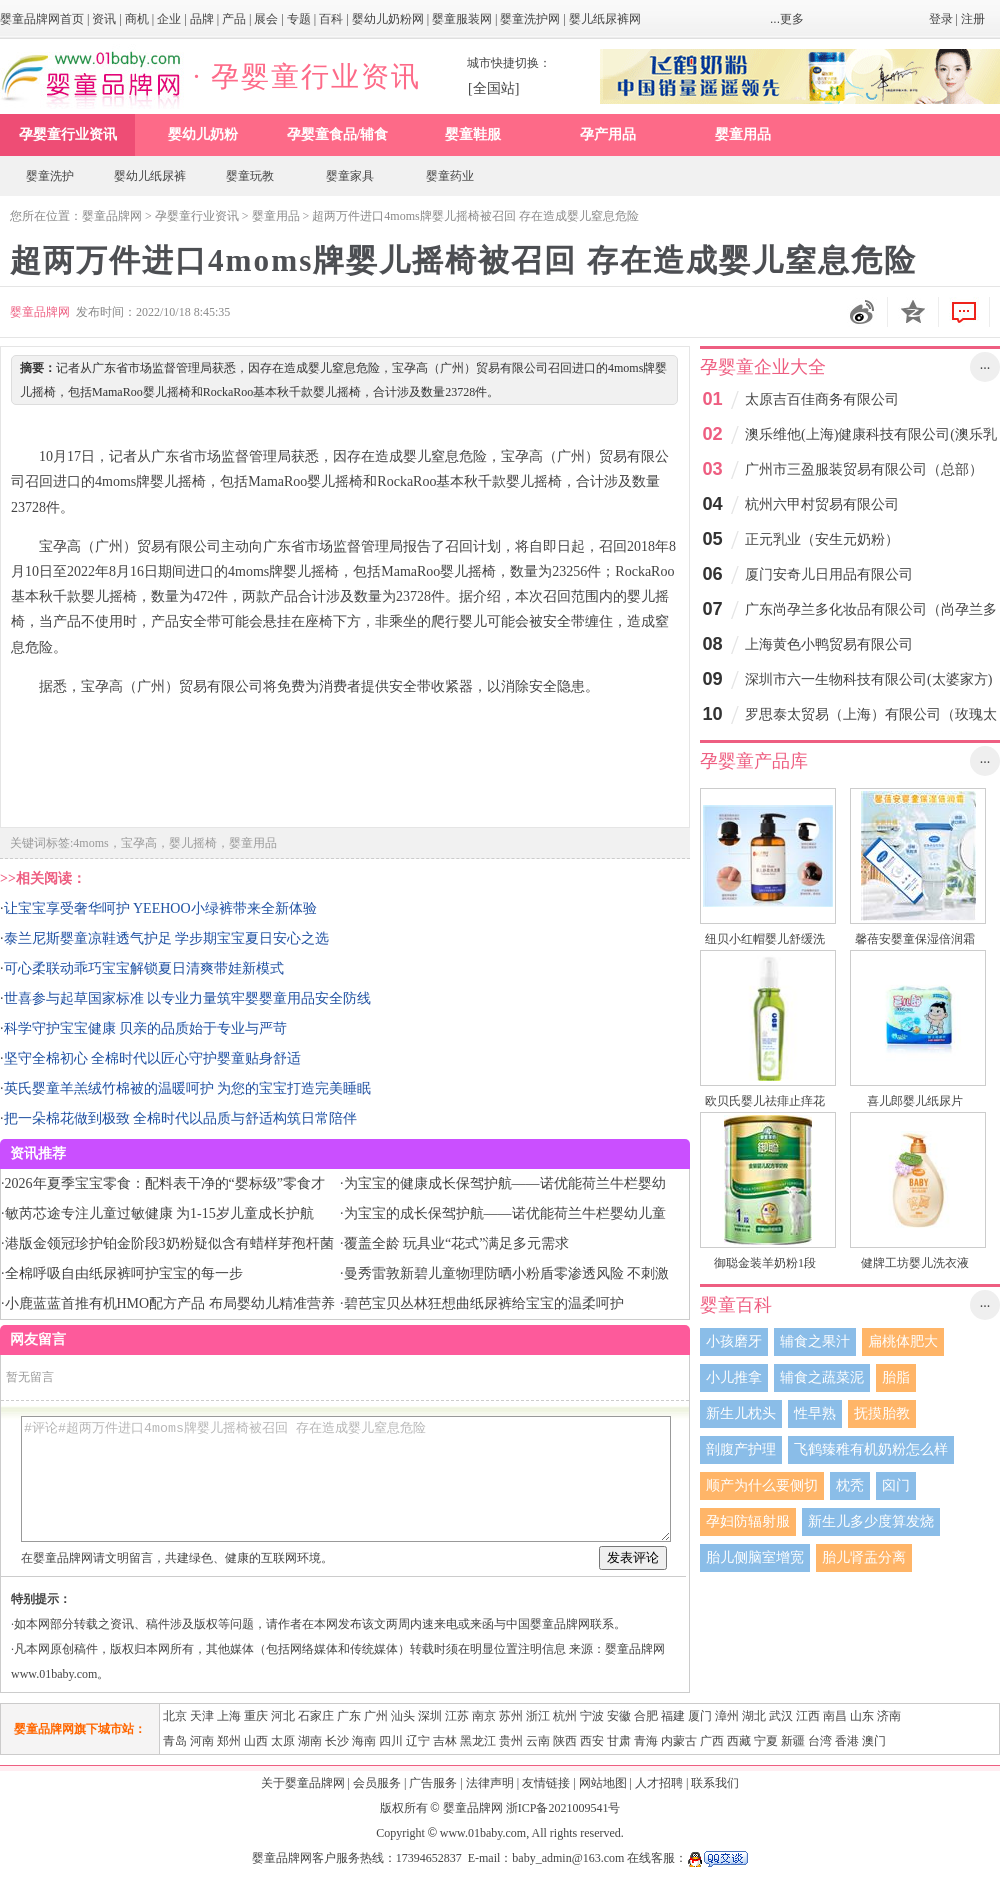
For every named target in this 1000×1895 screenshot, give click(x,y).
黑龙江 (478, 1741)
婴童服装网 (462, 19)
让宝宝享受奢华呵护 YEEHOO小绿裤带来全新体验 (160, 908)
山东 (862, 1716)
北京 (175, 1716)
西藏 (739, 1741)
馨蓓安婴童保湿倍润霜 (915, 939)
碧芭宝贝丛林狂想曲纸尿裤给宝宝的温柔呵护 (484, 1303)
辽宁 (418, 1741)
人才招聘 (659, 1783)
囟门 (896, 1485)
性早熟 (815, 1413)
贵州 (511, 1741)
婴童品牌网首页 (42, 19)
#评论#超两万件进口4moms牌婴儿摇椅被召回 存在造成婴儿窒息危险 (346, 1479)
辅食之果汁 (815, 1341)
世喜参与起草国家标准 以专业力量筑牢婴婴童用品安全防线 (188, 998)
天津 (202, 1716)
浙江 (538, 1716)
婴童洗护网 (530, 19)
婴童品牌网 (112, 216)
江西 (808, 1716)
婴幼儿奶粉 (203, 134)
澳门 (874, 1741)
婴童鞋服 (473, 134)
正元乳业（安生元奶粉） (822, 539)
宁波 (592, 1716)
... (985, 364)
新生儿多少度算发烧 (871, 1521)
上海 (229, 1716)
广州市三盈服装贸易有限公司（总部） (864, 469)
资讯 (104, 19)
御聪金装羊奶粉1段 (765, 1263)
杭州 (565, 1716)
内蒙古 (679, 1741)
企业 (169, 19)
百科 (331, 19)
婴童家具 (350, 176)
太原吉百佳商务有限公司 (822, 399)
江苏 (457, 1716)
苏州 (511, 1716)
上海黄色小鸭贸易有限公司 (829, 644)
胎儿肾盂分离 (864, 1557)
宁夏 (766, 1741)
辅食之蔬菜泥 (822, 1377)
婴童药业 (450, 176)
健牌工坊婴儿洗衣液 (915, 1263)
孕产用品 (608, 134)
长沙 (337, 1741)
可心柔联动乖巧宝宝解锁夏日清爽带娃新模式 (144, 968)
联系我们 (715, 1783)
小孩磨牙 (734, 1341)
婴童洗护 (50, 176)
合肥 (646, 1716)
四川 (391, 1741)
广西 (712, 1741)
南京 (484, 1716)
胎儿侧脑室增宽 (755, 1557)
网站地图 (603, 1783)
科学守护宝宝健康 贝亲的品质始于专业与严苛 (146, 1028)
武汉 (781, 1716)
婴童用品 (743, 134)
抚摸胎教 (882, 1413)
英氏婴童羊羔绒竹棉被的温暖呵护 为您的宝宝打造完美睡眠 (188, 1088)
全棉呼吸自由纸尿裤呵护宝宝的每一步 (124, 1273)
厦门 (700, 1716)
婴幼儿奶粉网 (388, 19)
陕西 (565, 1741)
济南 (889, 1716)
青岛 (175, 1741)
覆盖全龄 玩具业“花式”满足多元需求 (457, 1243)
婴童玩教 (250, 176)
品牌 (202, 19)
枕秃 (850, 1485)
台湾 (820, 1741)
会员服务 (377, 1783)
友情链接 (546, 1783)
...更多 (787, 19)
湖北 (754, 1716)
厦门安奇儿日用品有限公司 (829, 574)
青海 (646, 1741)
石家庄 (316, 1716)
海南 (364, 1741)
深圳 (430, 1716)
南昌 (835, 1716)
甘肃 (619, 1741)
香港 (847, 1741)
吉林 (445, 1741)
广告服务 (433, 1783)
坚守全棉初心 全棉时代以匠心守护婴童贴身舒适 (153, 1058)
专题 (299, 19)
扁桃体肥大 (903, 1341)
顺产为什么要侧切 (762, 1485)
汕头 (403, 1716)
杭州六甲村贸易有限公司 (822, 504)
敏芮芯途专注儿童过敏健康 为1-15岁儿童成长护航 (159, 1213)
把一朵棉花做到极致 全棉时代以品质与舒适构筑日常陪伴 (181, 1118)
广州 (376, 1716)
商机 (137, 19)
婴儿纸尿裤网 (605, 19)
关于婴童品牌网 (303, 1783)
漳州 (727, 1716)
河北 (283, 1716)
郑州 (229, 1741)
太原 (283, 1741)
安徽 (619, 1716)
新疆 (793, 1741)
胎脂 (896, 1377)
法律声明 (490, 1783)
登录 (941, 19)
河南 (202, 1741)
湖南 (310, 1741)
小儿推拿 (734, 1377)
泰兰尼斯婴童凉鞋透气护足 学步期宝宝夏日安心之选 (167, 938)
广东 (349, 1716)
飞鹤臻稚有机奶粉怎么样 (871, 1449)
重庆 (256, 1716)
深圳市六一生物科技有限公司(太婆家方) (868, 679)
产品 (234, 19)
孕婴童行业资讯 (68, 134)
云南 (538, 1741)
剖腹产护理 (741, 1449)
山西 (256, 1741)
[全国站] (493, 88)
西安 (592, 1741)
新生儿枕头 (741, 1413)
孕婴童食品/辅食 (338, 134)
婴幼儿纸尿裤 (150, 176)
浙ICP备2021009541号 (563, 1808)
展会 (266, 19)
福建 (673, 1716)
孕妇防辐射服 (748, 1521)
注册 (973, 19)
